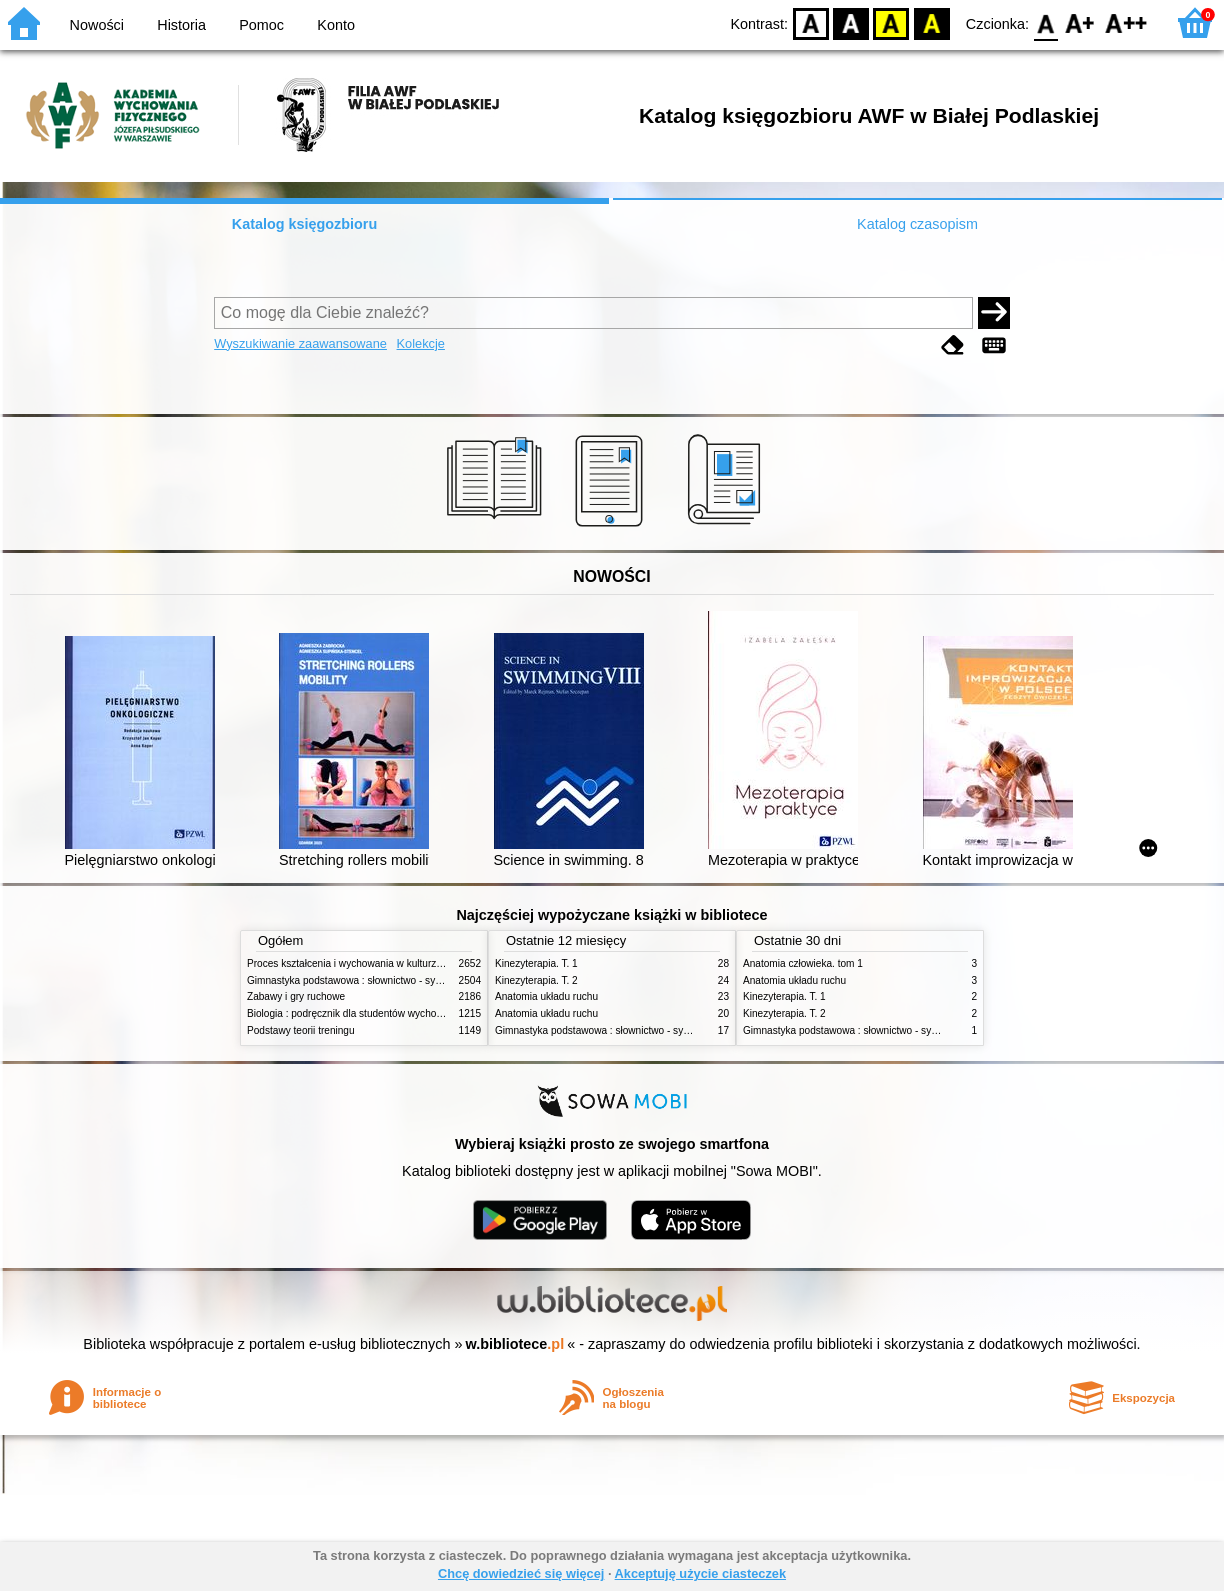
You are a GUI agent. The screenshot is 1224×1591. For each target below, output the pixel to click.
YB (891, 22)
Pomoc (261, 25)
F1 (1080, 22)
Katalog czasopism (917, 224)
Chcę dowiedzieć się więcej (521, 1573)
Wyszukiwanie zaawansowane (300, 343)
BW (851, 22)
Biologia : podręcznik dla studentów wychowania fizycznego (380, 1013)
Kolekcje (421, 343)
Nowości (97, 25)
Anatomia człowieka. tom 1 (803, 963)
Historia (181, 25)
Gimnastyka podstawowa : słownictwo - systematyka (364, 980)
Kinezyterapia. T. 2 (536, 980)
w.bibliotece (515, 1344)
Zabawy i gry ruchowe (296, 996)
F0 (1045, 22)
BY (931, 22)
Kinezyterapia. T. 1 (536, 963)
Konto (336, 25)
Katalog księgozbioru (305, 224)
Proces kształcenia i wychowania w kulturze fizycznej (365, 963)
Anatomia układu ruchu (546, 996)
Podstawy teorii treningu (301, 1030)
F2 (1126, 22)
